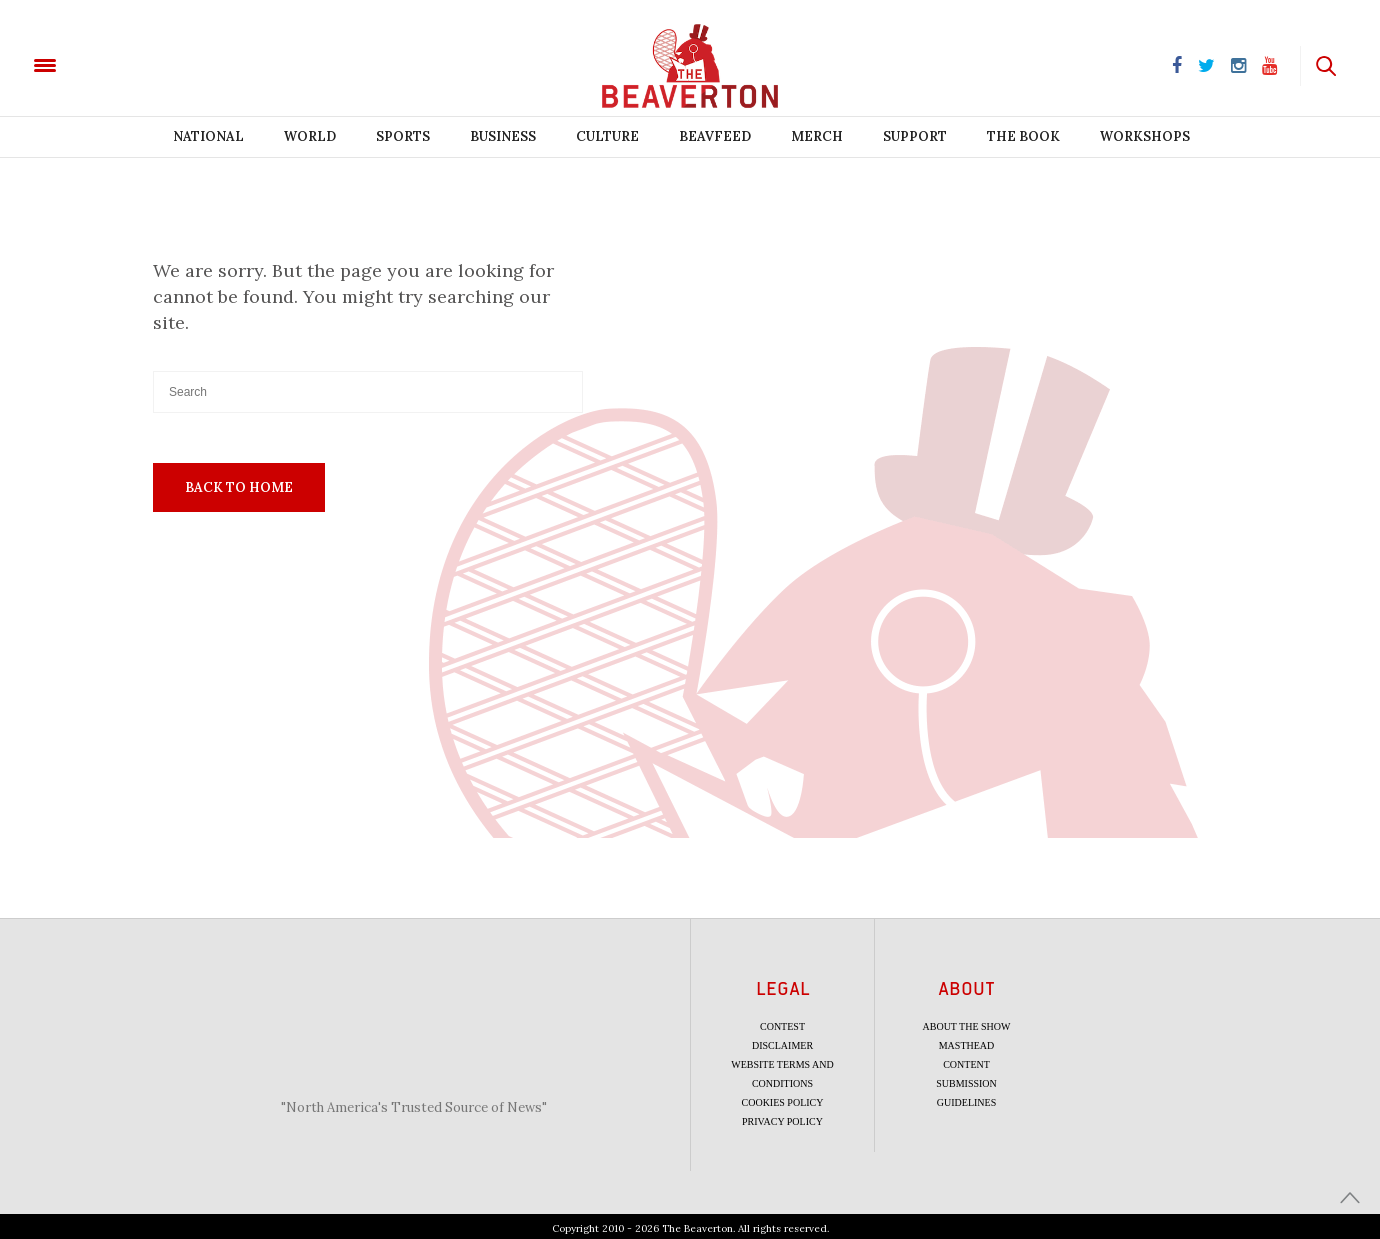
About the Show (967, 1026)
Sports (403, 136)
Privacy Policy (782, 1121)
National (208, 136)
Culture (607, 136)
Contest (782, 1026)
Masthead (967, 1045)
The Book (1023, 136)
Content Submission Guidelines (966, 1083)
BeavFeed (715, 136)
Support (915, 136)
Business (503, 136)
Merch (817, 136)
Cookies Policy (783, 1102)
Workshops (1145, 136)
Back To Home (239, 487)
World (310, 136)
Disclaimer (782, 1045)
